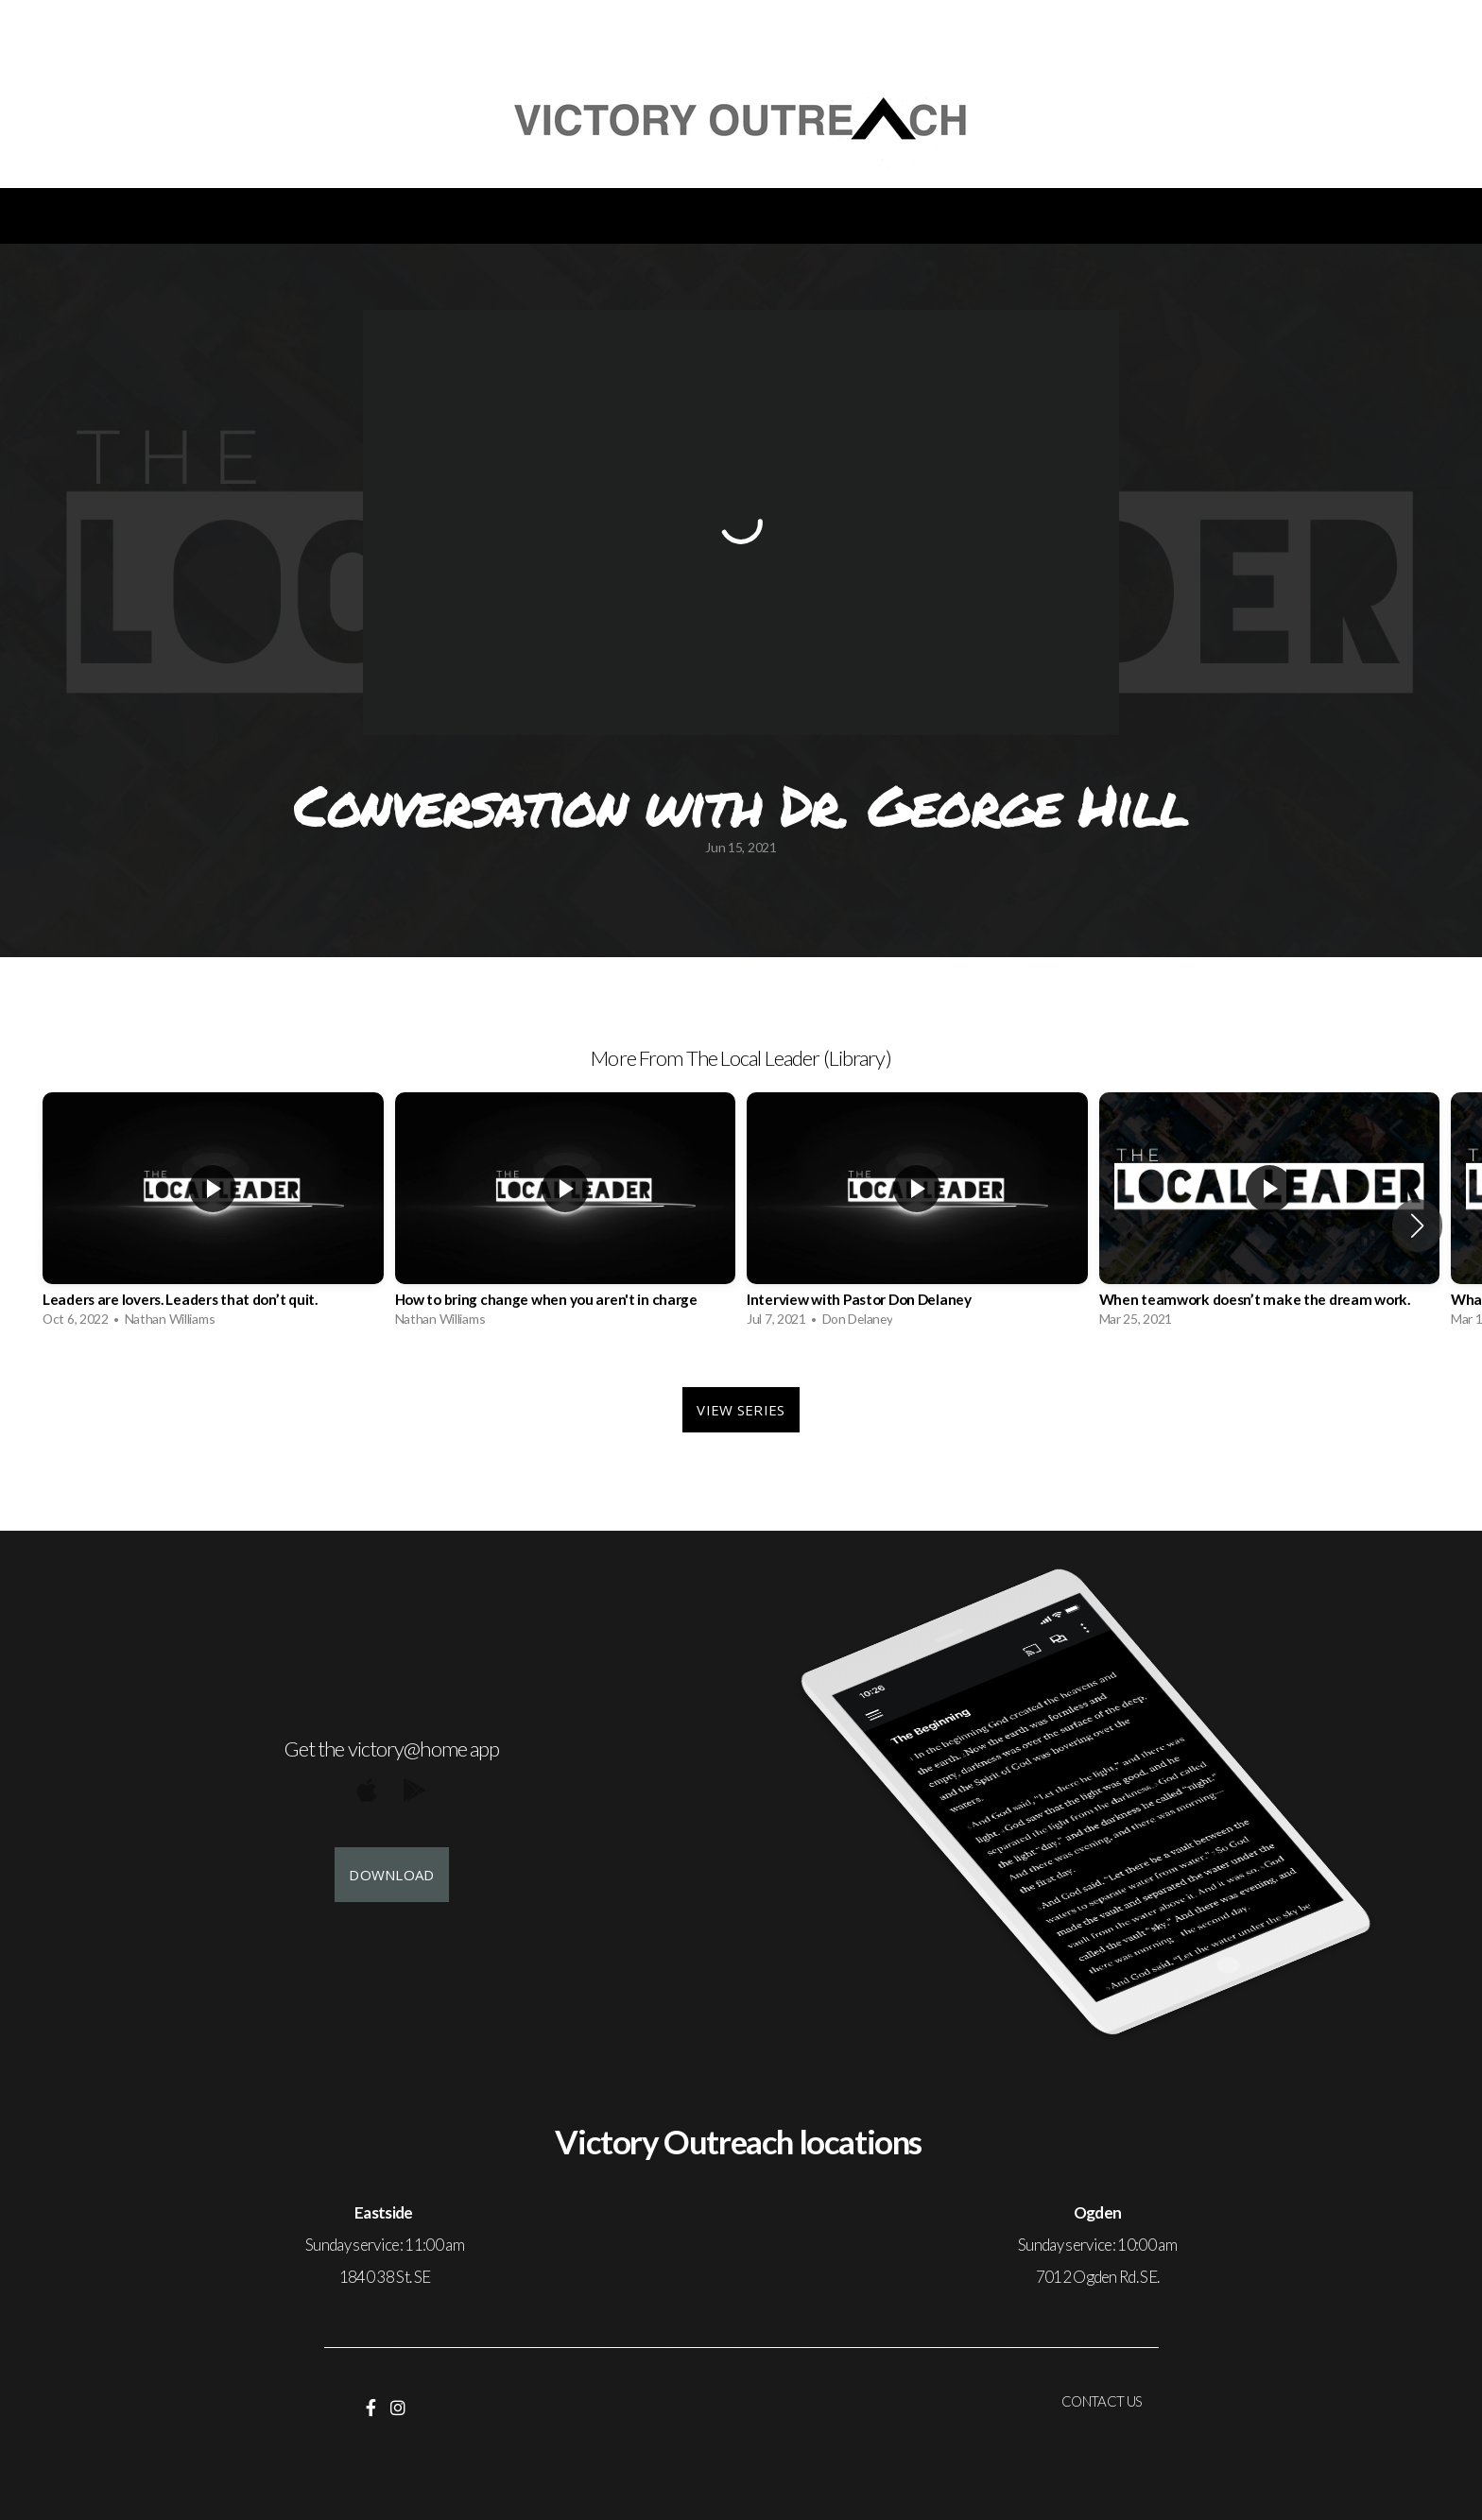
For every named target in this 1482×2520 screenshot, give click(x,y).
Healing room (1250, 216)
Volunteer (663, 216)
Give (791, 216)
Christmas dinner (470, 216)
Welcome (156, 216)
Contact (912, 216)
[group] (213, 1214)
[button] (1417, 1225)
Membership (1069, 216)
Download (391, 1874)
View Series (740, 1409)
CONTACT (1093, 2400)
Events (297, 216)
